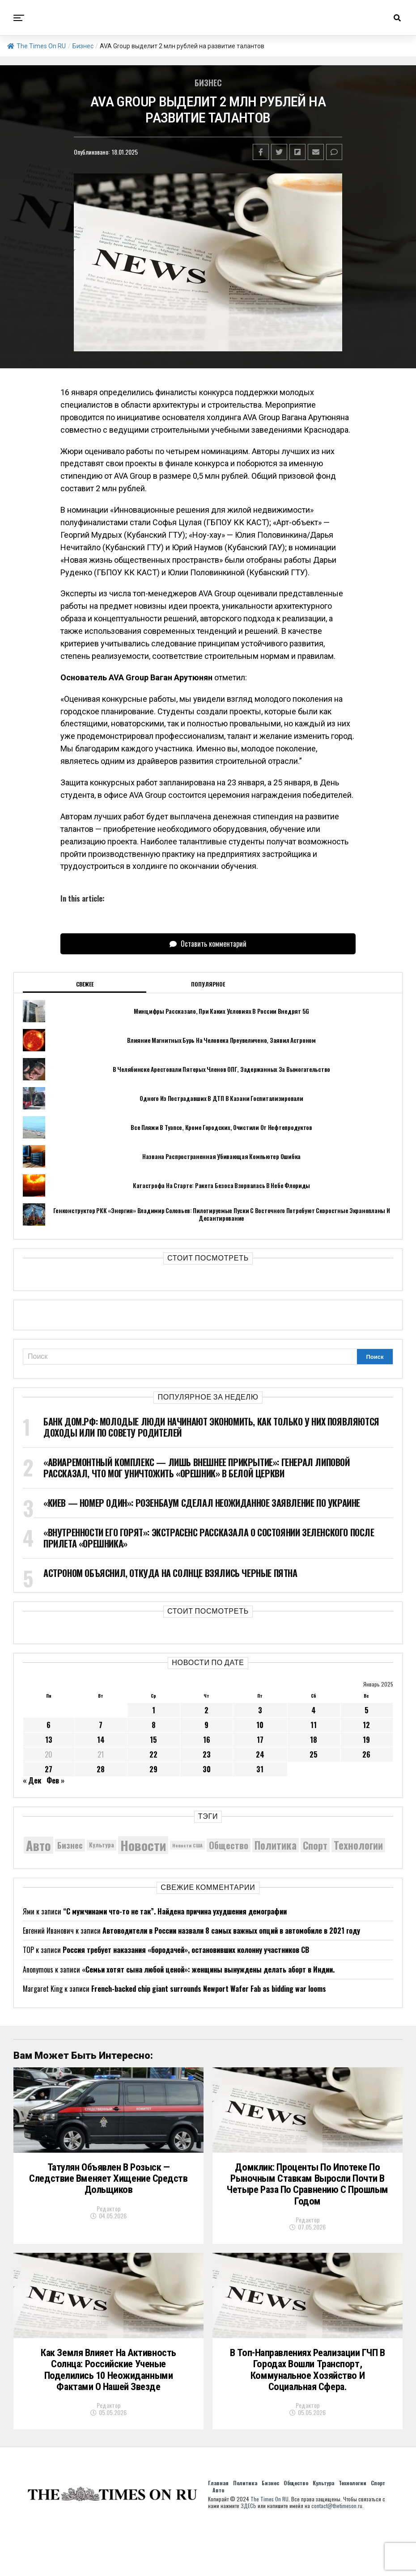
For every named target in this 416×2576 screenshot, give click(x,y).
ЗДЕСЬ (248, 2555)
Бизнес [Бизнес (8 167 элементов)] (70, 1845)
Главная (218, 2532)
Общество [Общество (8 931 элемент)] (228, 1845)
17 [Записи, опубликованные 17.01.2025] (260, 1739)
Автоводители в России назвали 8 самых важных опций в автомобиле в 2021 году (231, 1930)
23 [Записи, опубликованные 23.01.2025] (207, 1754)
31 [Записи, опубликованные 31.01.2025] (259, 1769)
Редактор (109, 2232)
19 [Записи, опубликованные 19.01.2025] (366, 1739)
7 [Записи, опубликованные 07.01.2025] (100, 1725)
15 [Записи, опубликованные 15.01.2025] (153, 1739)
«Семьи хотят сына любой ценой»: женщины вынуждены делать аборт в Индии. (208, 1969)
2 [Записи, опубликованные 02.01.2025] (206, 1710)
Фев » (55, 1780)
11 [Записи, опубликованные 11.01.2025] (313, 1725)
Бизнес (82, 46)
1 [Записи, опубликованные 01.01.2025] (153, 1710)
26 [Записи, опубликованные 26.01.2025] (366, 1754)
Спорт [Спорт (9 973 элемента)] (315, 1845)
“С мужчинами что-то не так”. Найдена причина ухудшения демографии (175, 1911)
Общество (296, 2532)
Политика (245, 2532)
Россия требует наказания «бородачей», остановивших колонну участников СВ (186, 1949)
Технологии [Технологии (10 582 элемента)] (358, 1845)
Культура (323, 2532)
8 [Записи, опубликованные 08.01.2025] (154, 1725)
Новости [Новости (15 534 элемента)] (143, 1845)
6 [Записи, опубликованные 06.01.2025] (49, 1725)
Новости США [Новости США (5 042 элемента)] (187, 1845)
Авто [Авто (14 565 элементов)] (38, 1845)
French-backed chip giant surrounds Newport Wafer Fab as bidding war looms (208, 1988)
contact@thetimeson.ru (336, 2555)
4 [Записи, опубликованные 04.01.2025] (313, 1710)
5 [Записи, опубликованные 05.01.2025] (367, 1710)
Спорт (378, 2532)
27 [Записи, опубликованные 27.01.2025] (48, 1769)
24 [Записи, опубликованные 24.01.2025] (260, 1754)
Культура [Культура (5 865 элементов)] (101, 1844)
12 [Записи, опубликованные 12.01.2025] (366, 1725)
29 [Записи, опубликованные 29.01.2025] (153, 1769)
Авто (218, 2539)
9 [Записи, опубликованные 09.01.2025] (206, 1725)
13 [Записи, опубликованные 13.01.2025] (48, 1739)
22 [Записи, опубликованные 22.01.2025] (153, 1754)
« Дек (32, 1780)
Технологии (352, 2532)
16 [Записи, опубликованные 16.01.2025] (206, 1739)
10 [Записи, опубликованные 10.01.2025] (259, 1725)
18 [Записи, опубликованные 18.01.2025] (313, 1739)
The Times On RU (36, 46)
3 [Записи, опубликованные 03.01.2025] (260, 1710)
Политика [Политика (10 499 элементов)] (276, 1845)
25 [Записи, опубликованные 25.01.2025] (314, 1754)
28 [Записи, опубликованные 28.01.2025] (101, 1769)
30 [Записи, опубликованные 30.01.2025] (207, 1769)
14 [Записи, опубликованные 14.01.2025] (101, 1739)
